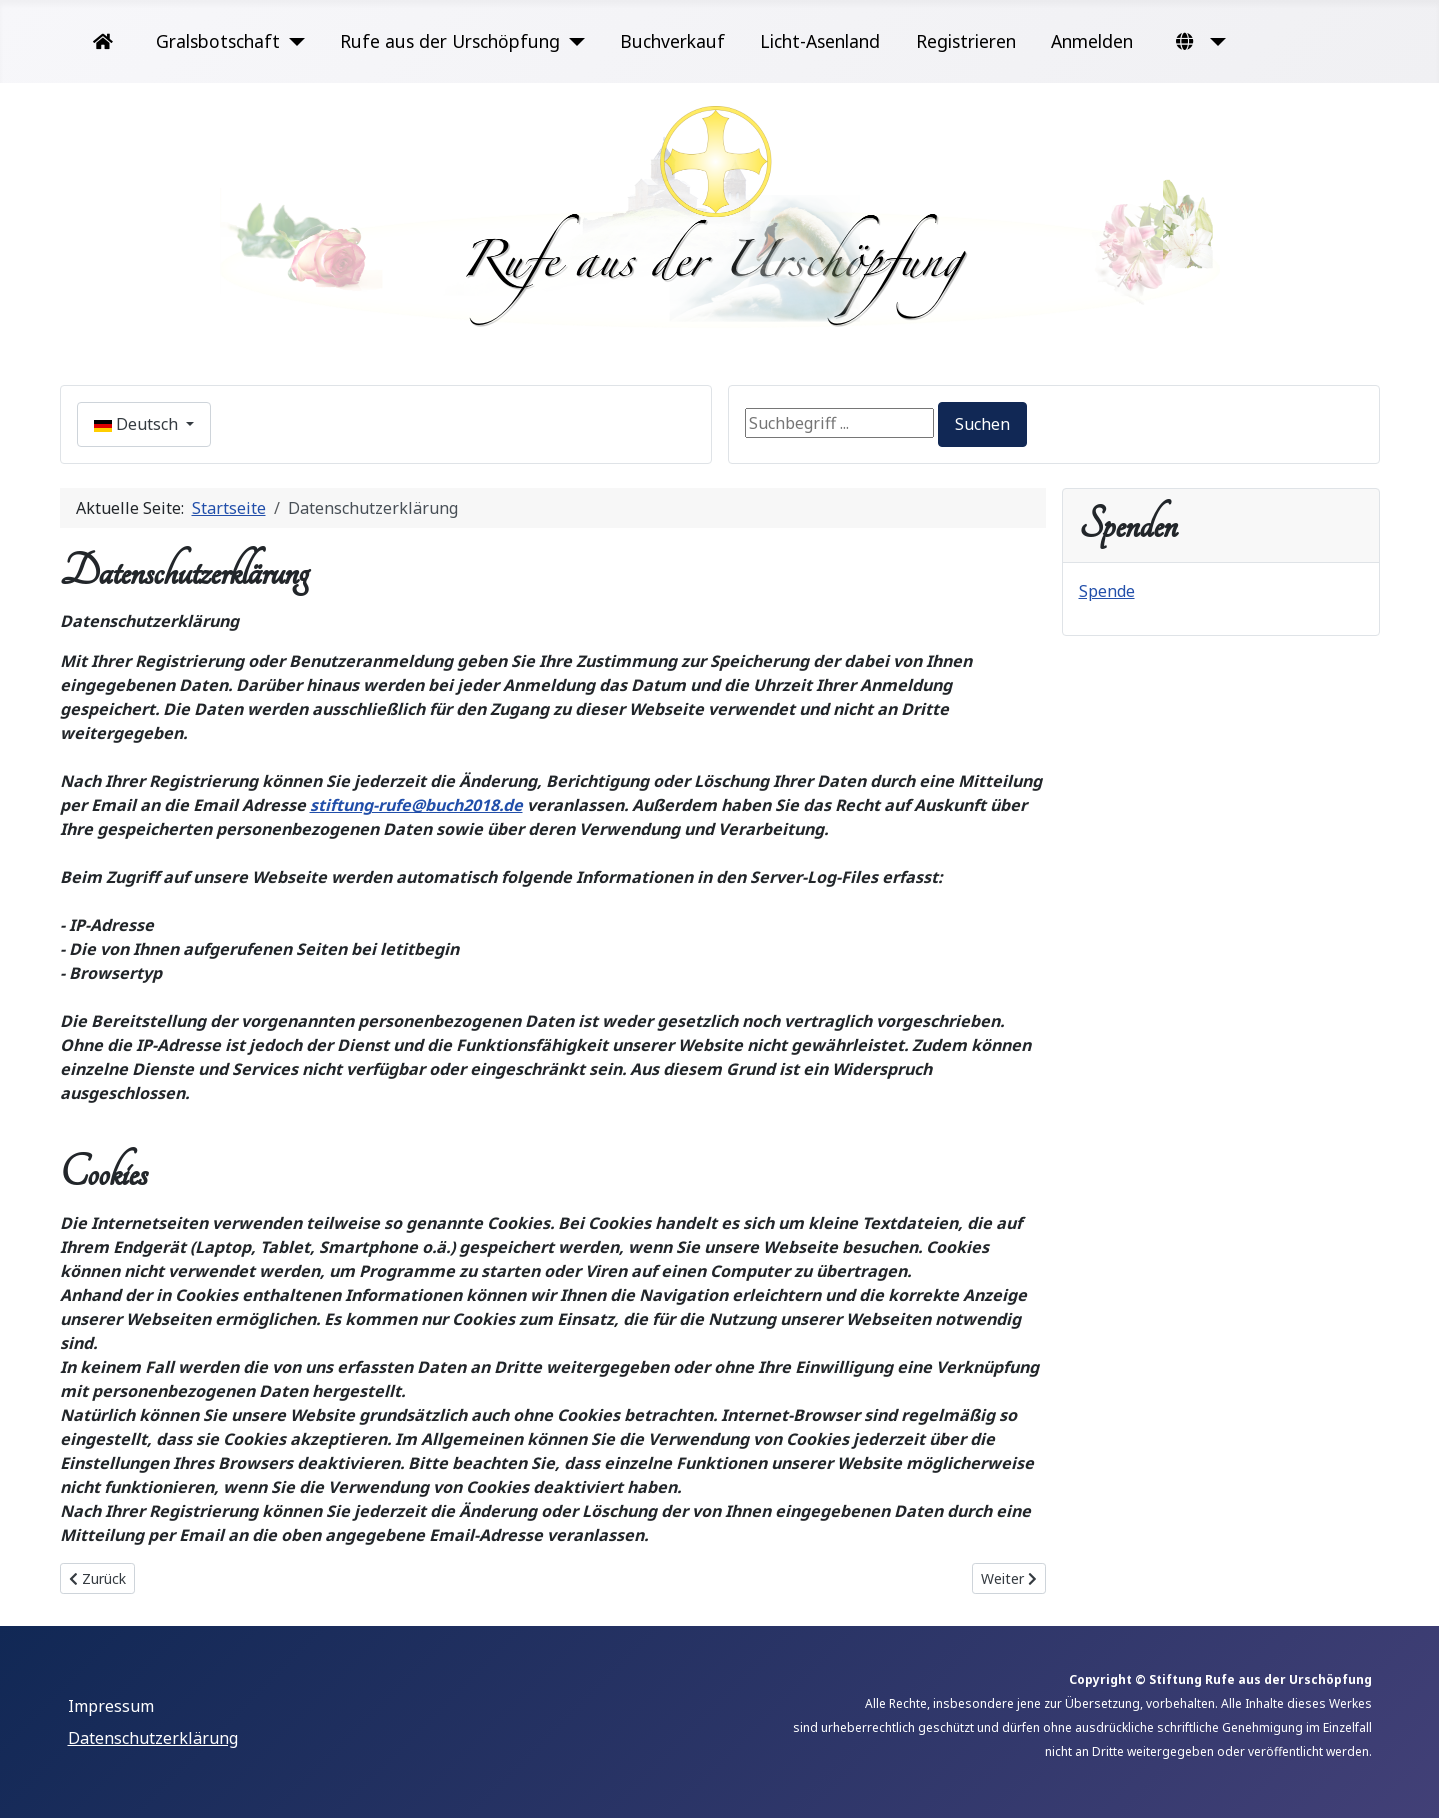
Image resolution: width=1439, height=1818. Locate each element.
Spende (1107, 591)
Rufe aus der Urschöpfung (450, 41)
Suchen (982, 424)
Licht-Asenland (820, 41)
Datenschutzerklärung (153, 1738)
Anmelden (1092, 41)
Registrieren (966, 41)
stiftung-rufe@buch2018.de (416, 805)
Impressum (111, 1706)
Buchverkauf (672, 41)
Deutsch (138, 424)
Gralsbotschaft (218, 41)
